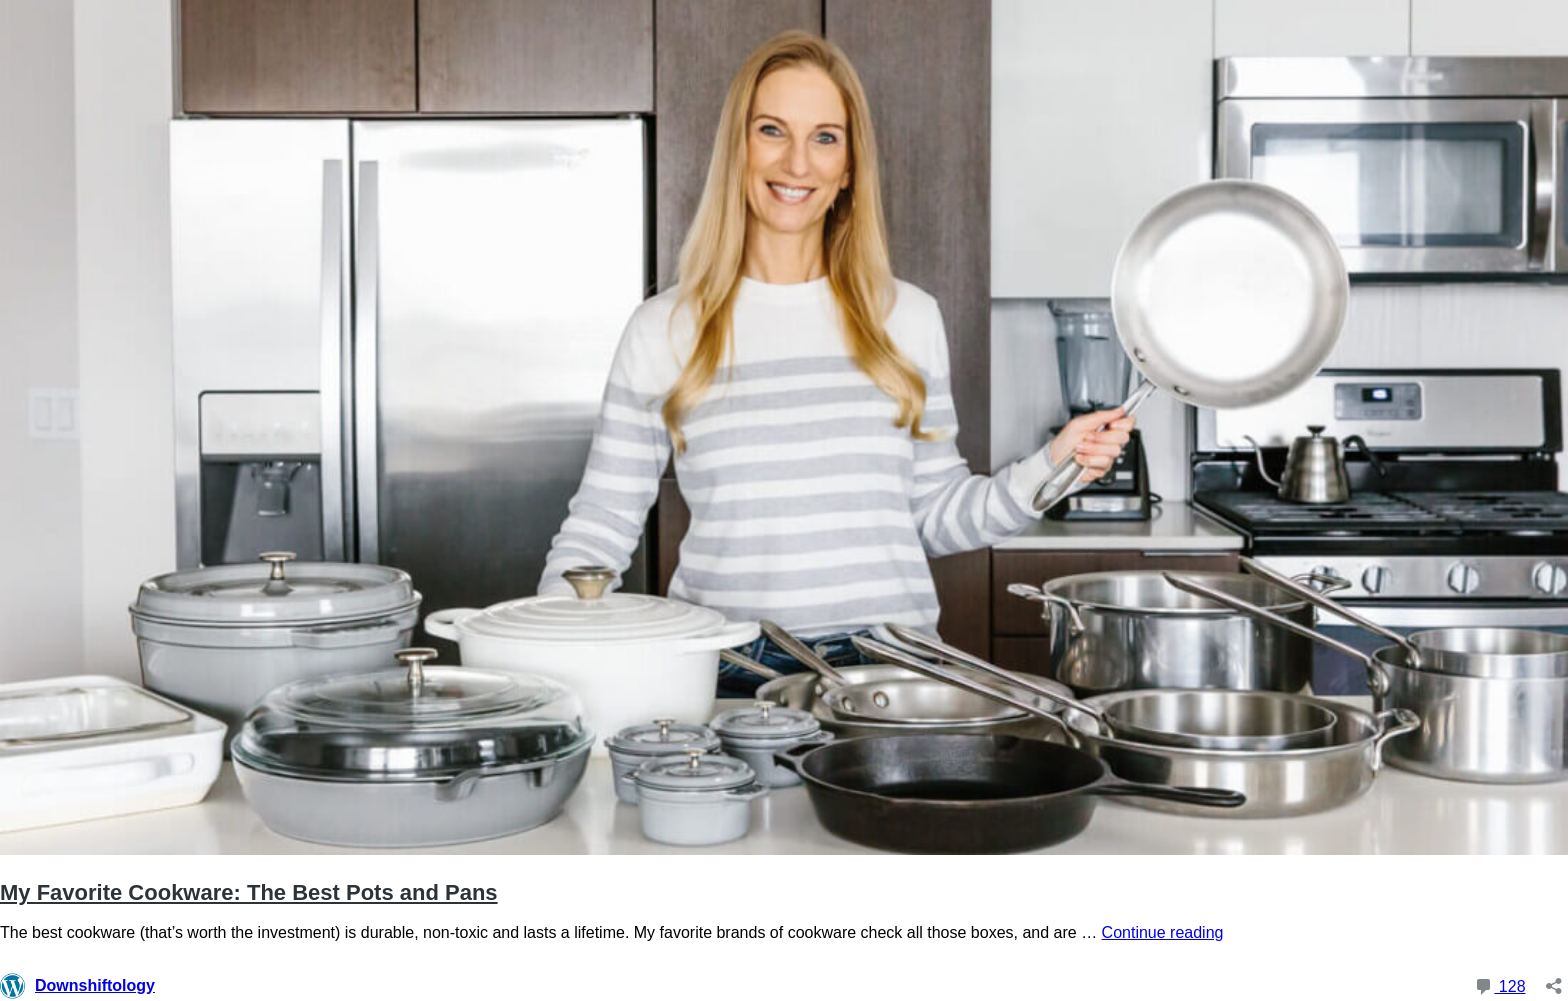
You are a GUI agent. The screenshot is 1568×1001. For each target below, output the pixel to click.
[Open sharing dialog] (1554, 979)
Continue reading (1163, 932)
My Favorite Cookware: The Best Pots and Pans (249, 892)
